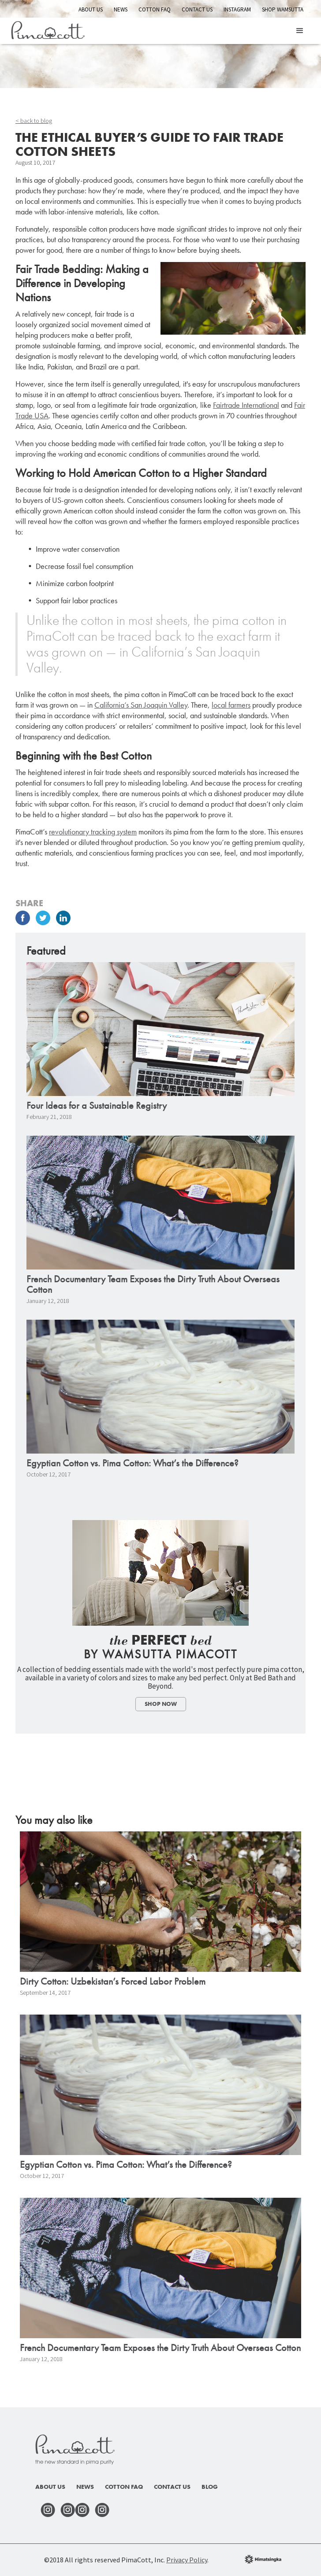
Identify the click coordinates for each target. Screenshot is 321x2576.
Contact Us (197, 9)
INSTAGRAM (237, 9)
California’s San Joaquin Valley (140, 705)
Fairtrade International (246, 405)
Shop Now (161, 1704)
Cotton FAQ (154, 9)
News (120, 9)
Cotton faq (124, 2487)
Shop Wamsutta (282, 9)
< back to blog (33, 121)
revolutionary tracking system (93, 832)
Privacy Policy (186, 2559)
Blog (210, 2487)
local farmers (231, 705)
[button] (300, 31)
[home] (46, 29)
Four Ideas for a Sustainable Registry (96, 1105)
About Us (90, 9)
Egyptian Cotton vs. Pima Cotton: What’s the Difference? (132, 1463)
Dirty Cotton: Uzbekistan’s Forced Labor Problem (112, 1981)
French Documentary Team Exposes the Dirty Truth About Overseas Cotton (153, 1284)
